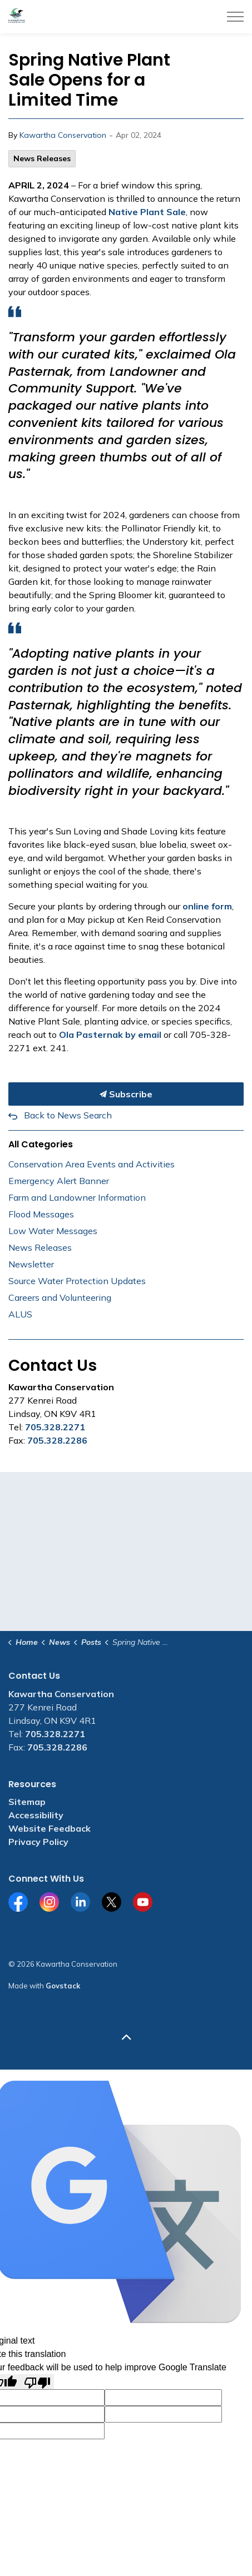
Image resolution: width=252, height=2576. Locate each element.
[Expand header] (235, 16)
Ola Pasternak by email (110, 1034)
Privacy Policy (38, 1841)
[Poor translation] (37, 2381)
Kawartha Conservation (62, 135)
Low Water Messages (52, 1230)
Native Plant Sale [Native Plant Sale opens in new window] (147, 211)
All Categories (40, 1144)
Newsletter (31, 1264)
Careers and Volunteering (59, 1297)
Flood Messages (41, 1214)
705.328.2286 (57, 1440)
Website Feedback (49, 1828)
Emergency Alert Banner (58, 1180)
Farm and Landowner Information (77, 1197)
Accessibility (35, 1815)
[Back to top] (126, 2037)
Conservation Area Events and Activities (91, 1164)
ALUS (20, 1314)
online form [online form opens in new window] (207, 906)
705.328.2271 (55, 1427)
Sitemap (27, 1801)
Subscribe (126, 1094)
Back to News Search (68, 1115)
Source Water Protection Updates (77, 1280)
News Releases (42, 158)
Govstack (63, 1985)
